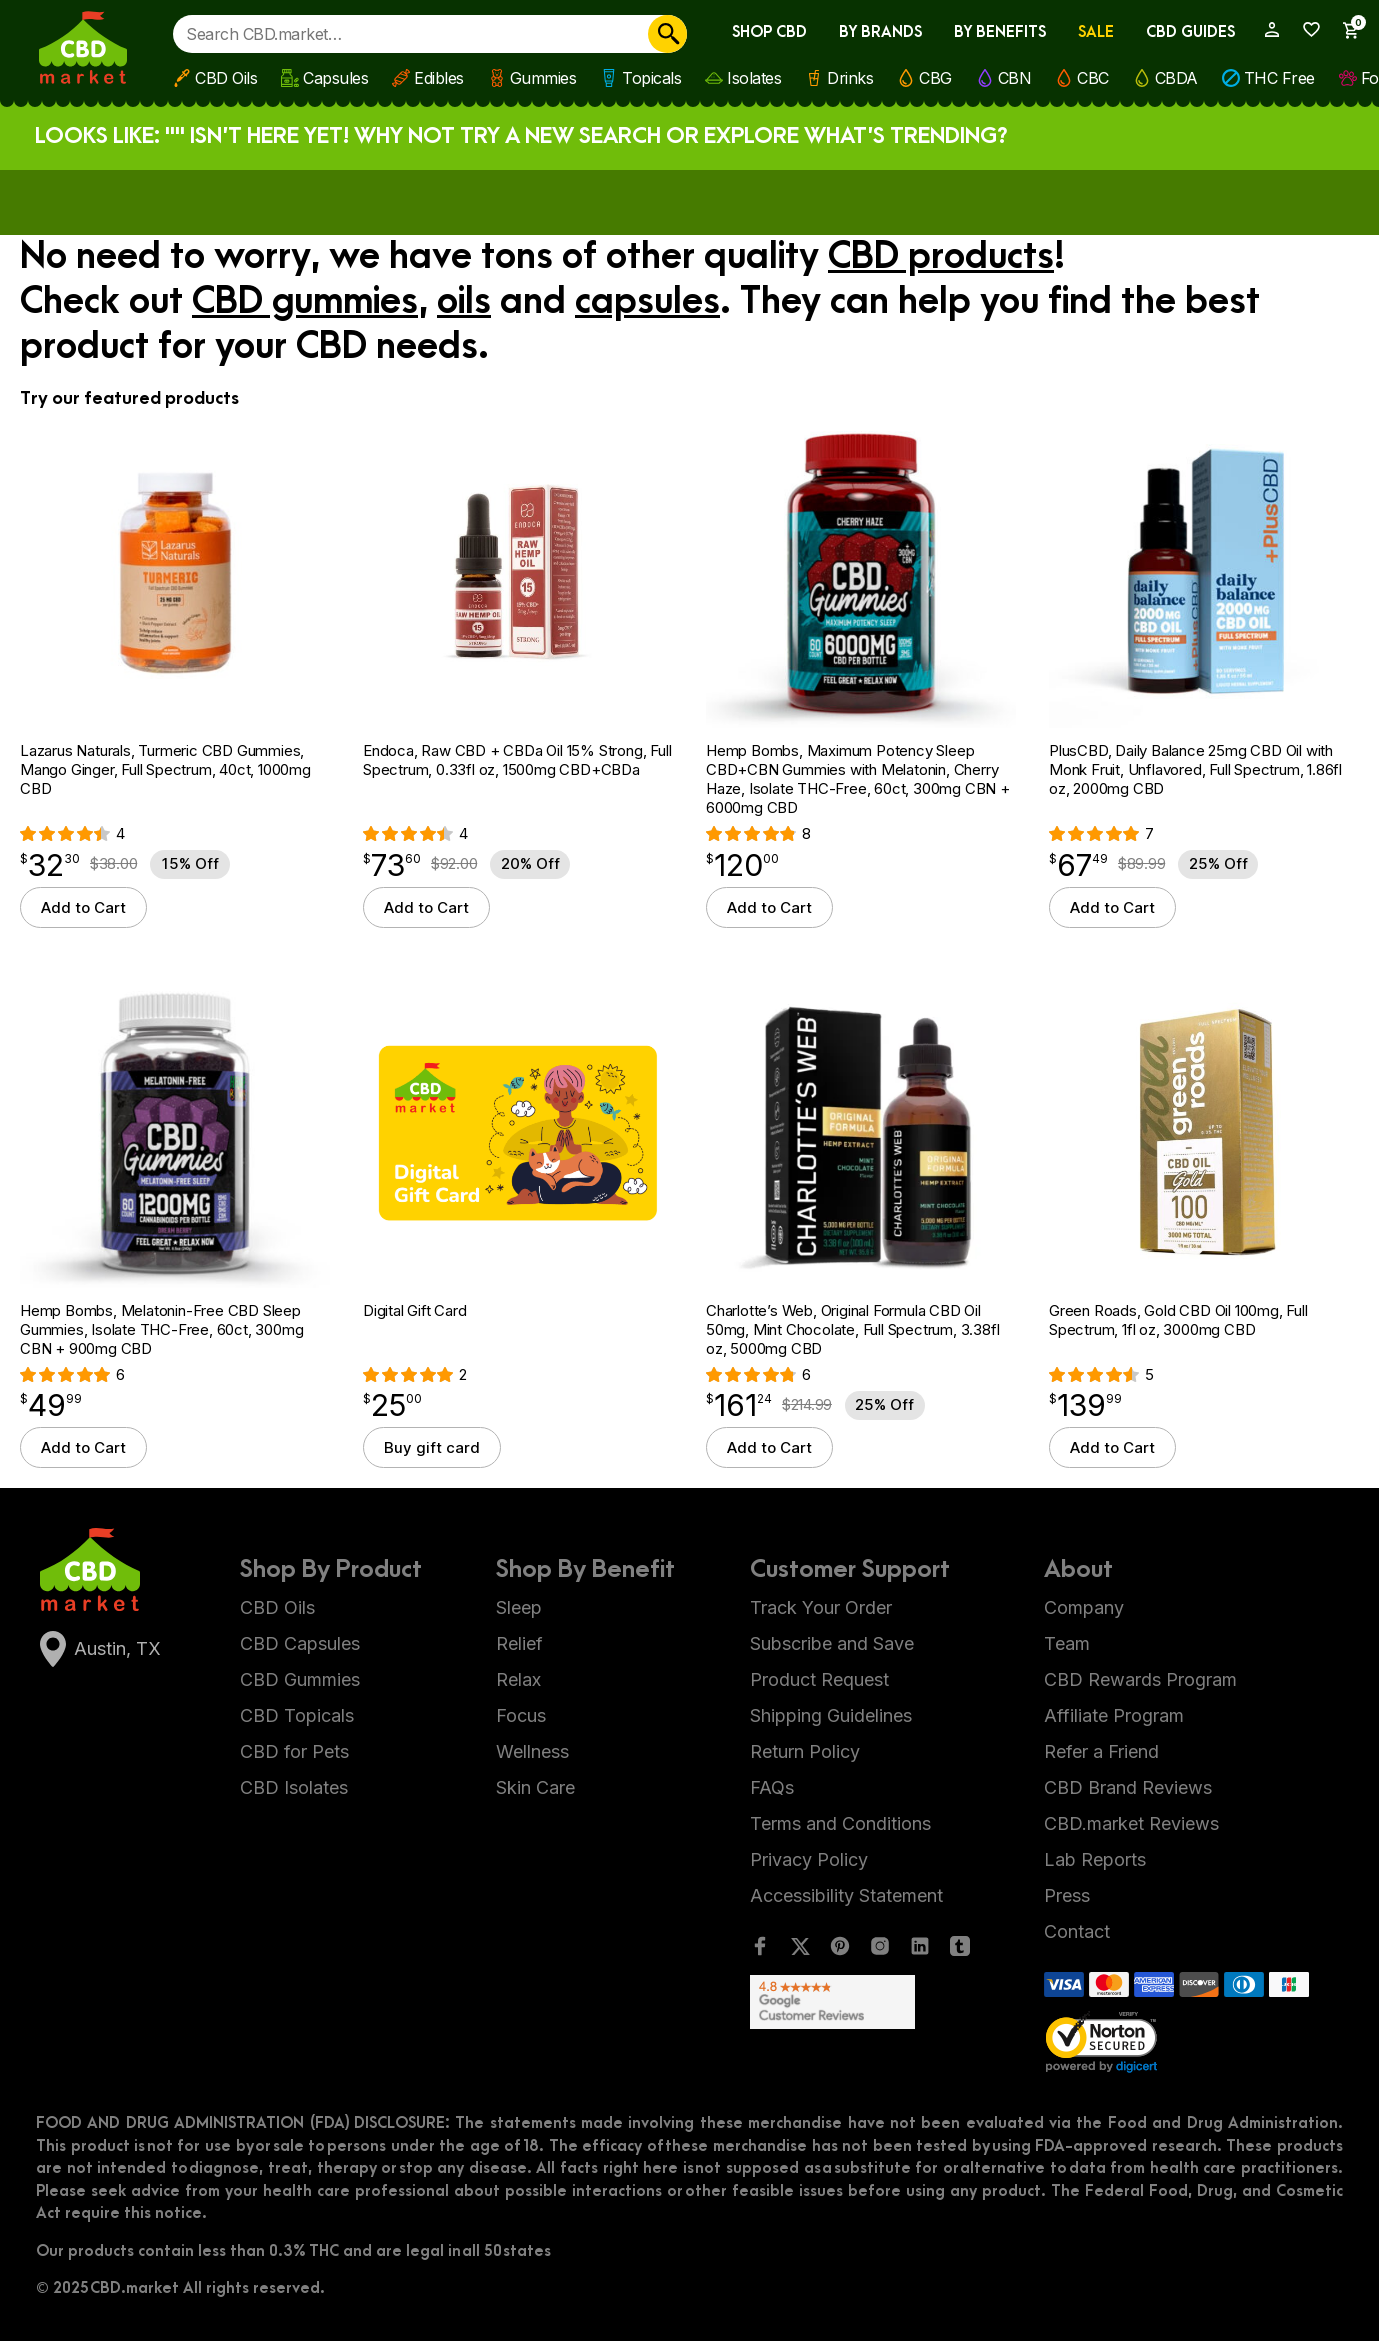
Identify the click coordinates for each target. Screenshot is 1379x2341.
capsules (647, 302)
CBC (1093, 78)
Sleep (519, 1607)
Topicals (651, 78)
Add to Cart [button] (83, 907)
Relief (519, 1643)
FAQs (772, 1787)
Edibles (439, 78)
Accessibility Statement (846, 1895)
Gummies (543, 78)
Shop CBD (769, 32)
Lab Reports (1095, 1859)
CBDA (1176, 78)
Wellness (532, 1751)
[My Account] (1264, 29)
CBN (1015, 78)
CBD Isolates (294, 1787)
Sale (1096, 32)
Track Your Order (821, 1607)
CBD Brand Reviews (1128, 1787)
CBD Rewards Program (1140, 1679)
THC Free (1279, 78)
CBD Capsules (300, 1643)
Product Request (819, 1679)
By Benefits (1000, 32)
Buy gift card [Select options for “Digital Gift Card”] (432, 1447)
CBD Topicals (297, 1715)
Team (1067, 1643)
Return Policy (805, 1751)
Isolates (754, 78)
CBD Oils (226, 78)
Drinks (850, 78)
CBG (935, 78)
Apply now (842, 201)
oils (464, 302)
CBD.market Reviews (1131, 1823)
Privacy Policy (809, 1859)
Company (1084, 1607)
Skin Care (535, 1787)
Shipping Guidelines (831, 1715)
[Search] (667, 34)
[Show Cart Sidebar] (1343, 30)
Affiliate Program (1114, 1715)
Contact (1077, 1931)
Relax (518, 1679)
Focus (521, 1715)
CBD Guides (1190, 32)
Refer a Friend (1101, 1751)
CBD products (941, 257)
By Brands (880, 32)
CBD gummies (305, 302)
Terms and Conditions (840, 1823)
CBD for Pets (294, 1751)
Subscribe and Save (832, 1643)
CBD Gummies (300, 1679)
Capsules (335, 78)
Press (1067, 1895)
